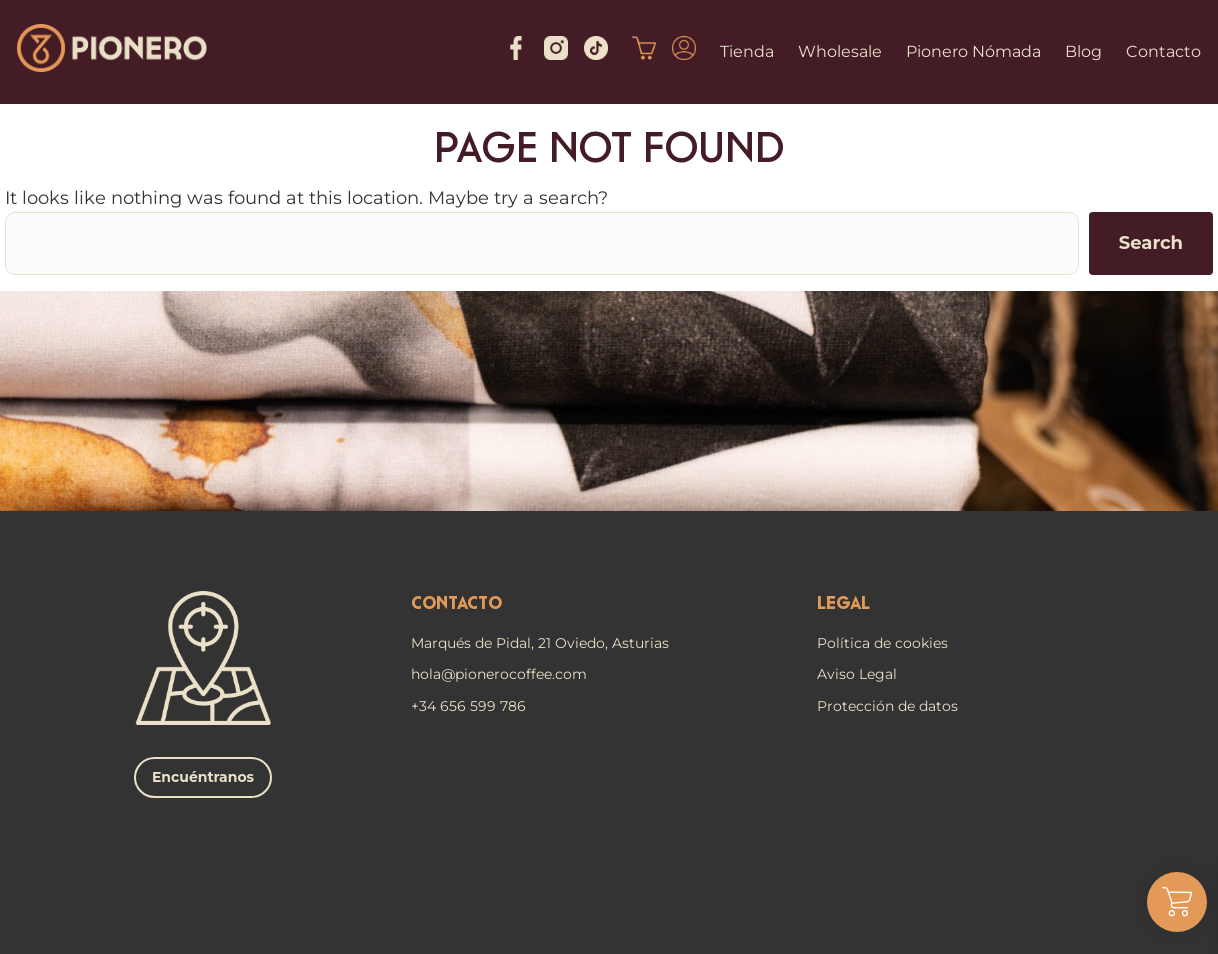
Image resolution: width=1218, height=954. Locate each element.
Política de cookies (882, 643)
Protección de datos (887, 706)
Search (1151, 243)
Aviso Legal (857, 674)
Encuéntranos (203, 777)
